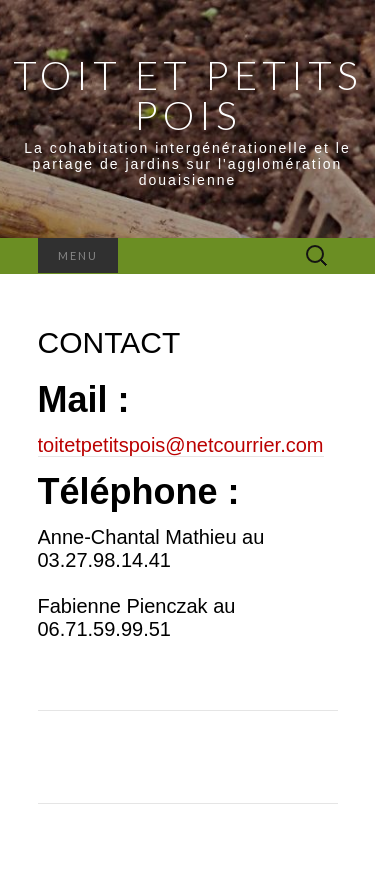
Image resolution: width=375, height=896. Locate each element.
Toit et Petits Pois (188, 95)
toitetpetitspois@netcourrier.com (181, 445)
